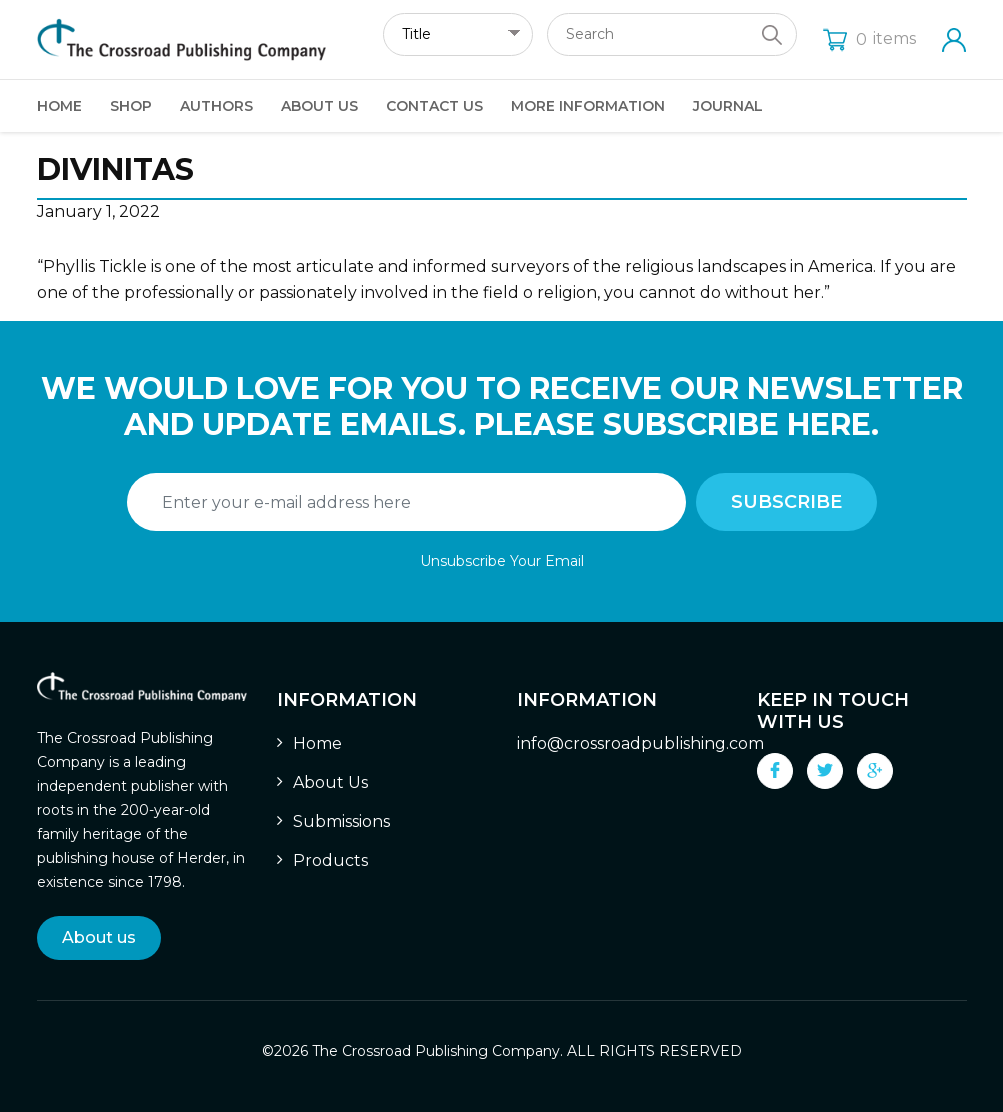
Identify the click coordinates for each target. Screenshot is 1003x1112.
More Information (588, 106)
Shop (131, 106)
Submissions (341, 821)
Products (330, 860)
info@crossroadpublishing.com (640, 743)
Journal (728, 106)
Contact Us (434, 106)
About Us (319, 106)
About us (99, 937)
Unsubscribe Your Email (502, 561)
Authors (216, 106)
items (869, 38)
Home (59, 106)
